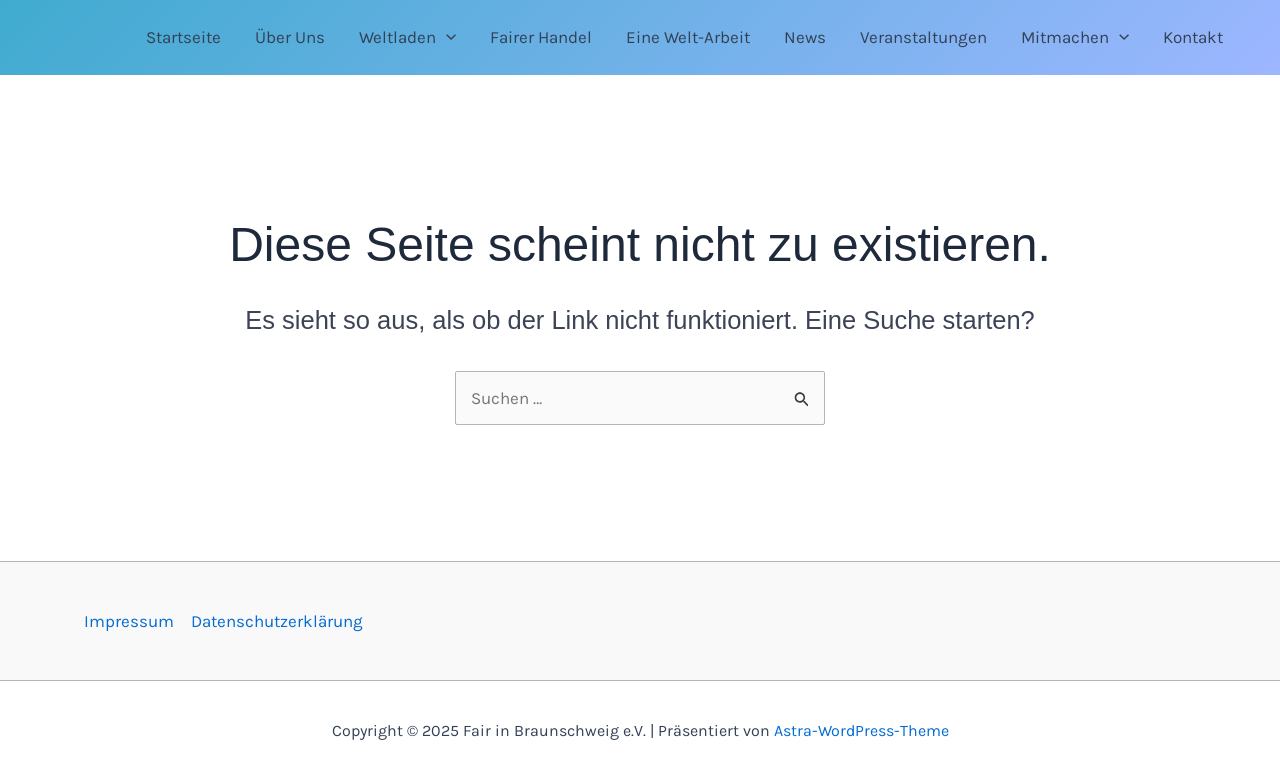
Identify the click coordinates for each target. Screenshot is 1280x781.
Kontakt (1193, 37)
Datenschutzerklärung (277, 621)
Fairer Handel (541, 37)
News (805, 37)
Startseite (183, 37)
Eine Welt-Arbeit (688, 37)
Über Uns (290, 37)
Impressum (129, 621)
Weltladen (407, 37)
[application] (446, 37)
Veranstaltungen (923, 37)
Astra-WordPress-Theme (861, 730)
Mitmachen (1075, 37)
